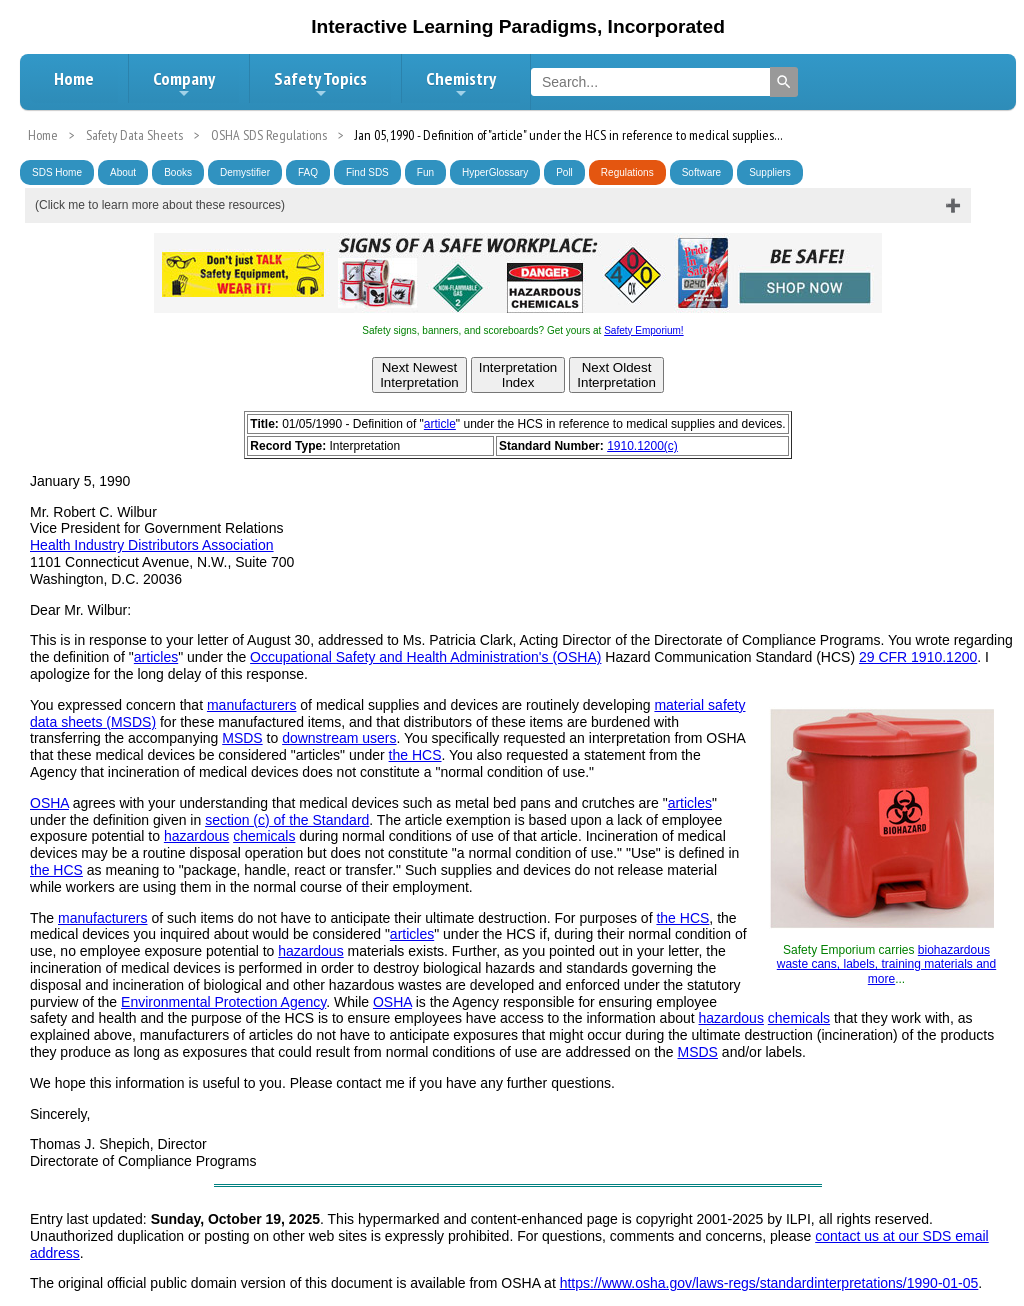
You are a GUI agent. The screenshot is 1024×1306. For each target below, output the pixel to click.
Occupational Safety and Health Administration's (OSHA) (425, 657)
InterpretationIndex (518, 375)
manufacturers (251, 705)
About (123, 172)
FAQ (308, 172)
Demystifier (245, 172)
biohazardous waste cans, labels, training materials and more (886, 964)
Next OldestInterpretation (616, 375)
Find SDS (367, 172)
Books (178, 172)
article (440, 424)
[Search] (784, 82)
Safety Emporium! (643, 330)
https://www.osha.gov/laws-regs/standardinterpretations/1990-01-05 (769, 1283)
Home (74, 78)
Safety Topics (320, 84)
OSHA (49, 803)
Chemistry (461, 84)
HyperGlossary (495, 172)
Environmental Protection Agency (223, 1002)
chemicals (264, 836)
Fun (425, 172)
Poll (564, 172)
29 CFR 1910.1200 (918, 657)
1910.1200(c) (642, 446)
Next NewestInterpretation (419, 375)
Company (184, 84)
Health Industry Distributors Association (152, 545)
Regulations (627, 172)
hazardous (196, 836)
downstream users (339, 738)
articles (156, 657)
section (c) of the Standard (287, 820)
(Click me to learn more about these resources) (160, 205)
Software (701, 172)
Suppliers (770, 172)
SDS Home (57, 172)
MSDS (242, 738)
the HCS (415, 755)
